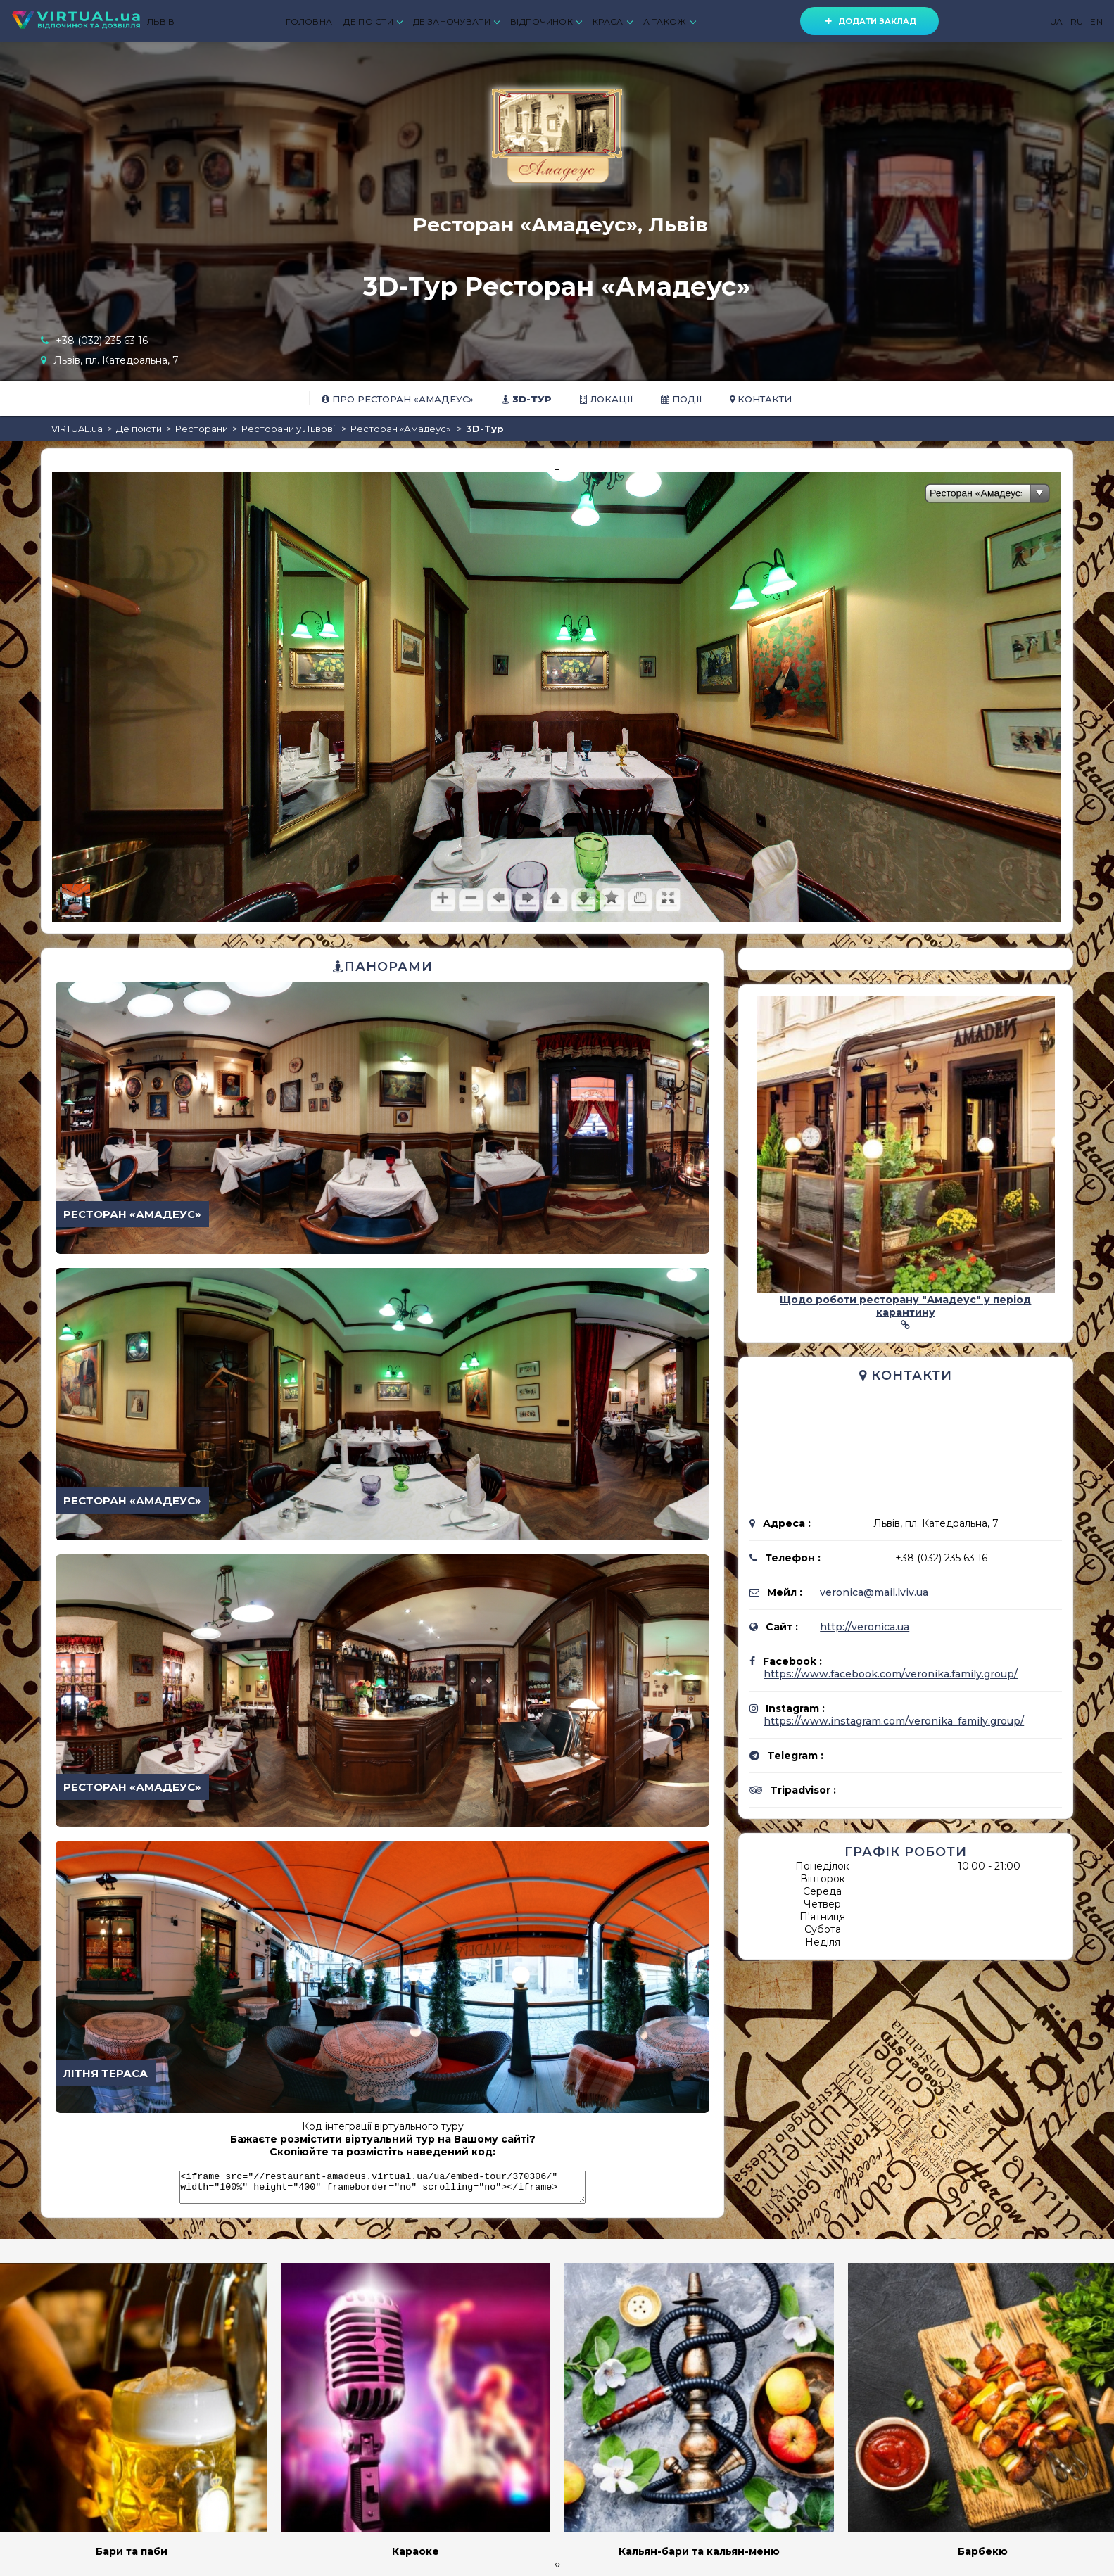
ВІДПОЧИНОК (545, 21)
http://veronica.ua (864, 1626)
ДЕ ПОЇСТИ (372, 21)
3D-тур (527, 399)
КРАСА (612, 21)
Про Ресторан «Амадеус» (398, 399)
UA (1056, 21)
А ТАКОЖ (669, 21)
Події (681, 399)
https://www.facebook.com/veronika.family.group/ (891, 1674)
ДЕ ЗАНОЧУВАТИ (456, 21)
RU (1077, 21)
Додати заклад (869, 21)
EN (1096, 21)
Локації (606, 399)
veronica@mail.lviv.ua (874, 1592)
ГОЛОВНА (309, 21)
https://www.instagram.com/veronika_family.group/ (894, 1721)
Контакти (761, 399)
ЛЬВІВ (161, 21)
